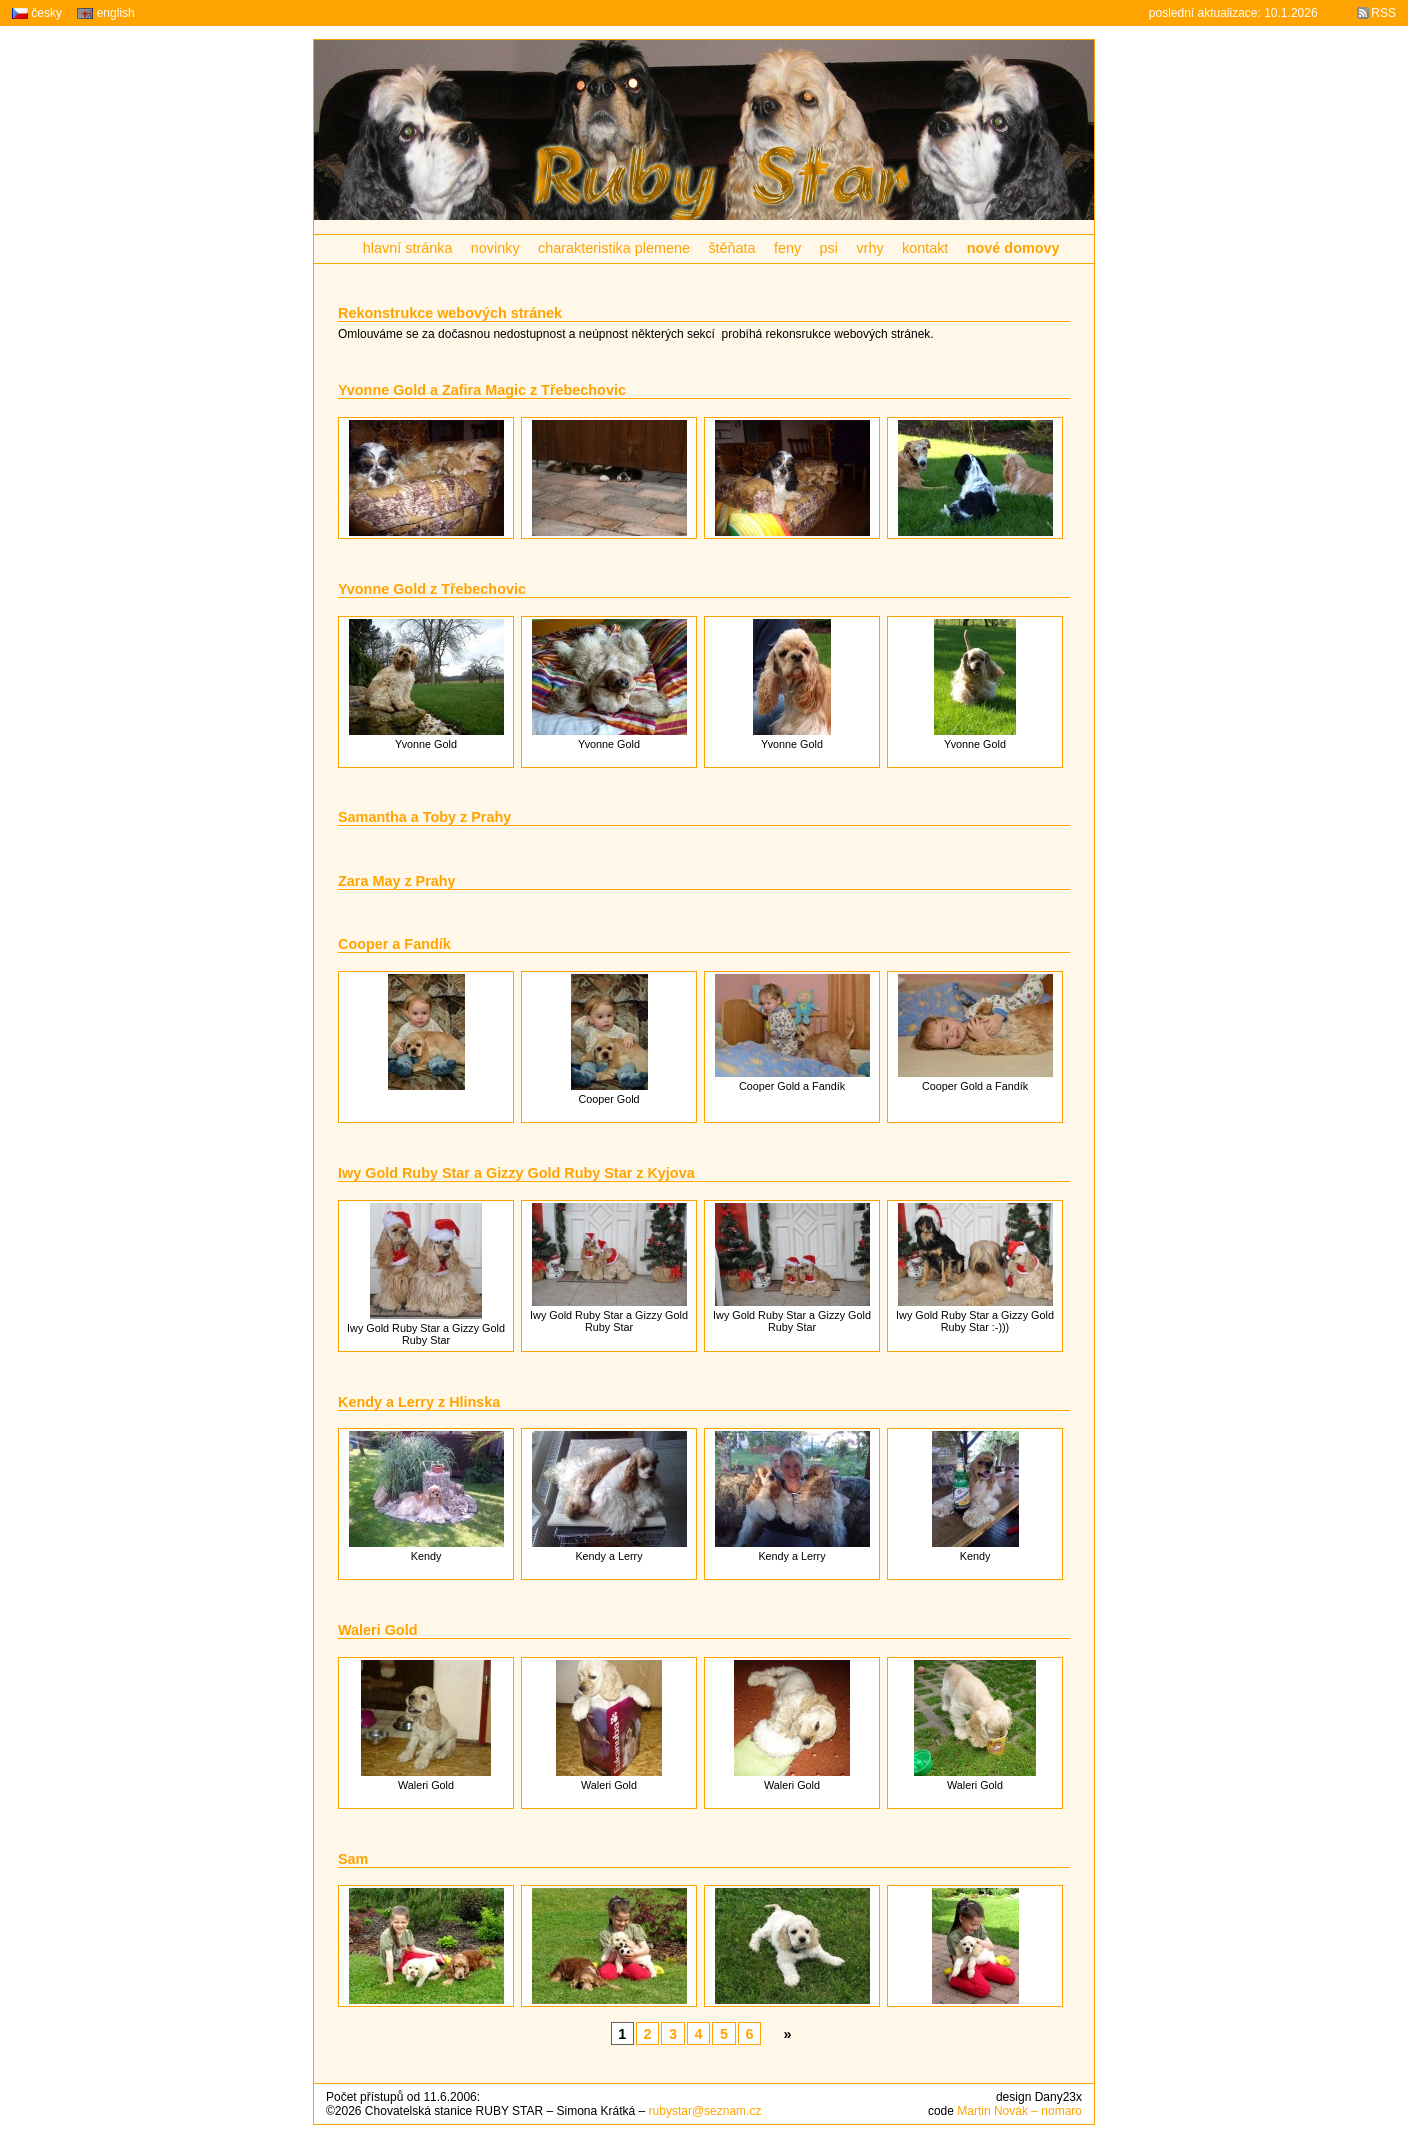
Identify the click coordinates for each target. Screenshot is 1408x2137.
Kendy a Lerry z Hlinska (419, 1402)
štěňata (731, 248)
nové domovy (1013, 248)
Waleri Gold (377, 1630)
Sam (353, 1859)
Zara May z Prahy (397, 881)
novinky (495, 248)
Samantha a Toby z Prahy (424, 817)
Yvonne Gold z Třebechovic (432, 589)
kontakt (925, 248)
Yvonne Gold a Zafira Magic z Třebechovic (482, 390)
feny (787, 248)
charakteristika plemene (614, 248)
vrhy (869, 248)
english (105, 13)
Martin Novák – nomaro (1019, 2111)
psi (829, 248)
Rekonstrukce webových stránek (450, 313)
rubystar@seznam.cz (705, 2111)
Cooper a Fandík (394, 944)
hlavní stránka (408, 248)
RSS (1383, 13)
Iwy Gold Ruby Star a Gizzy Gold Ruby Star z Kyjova (516, 1173)
